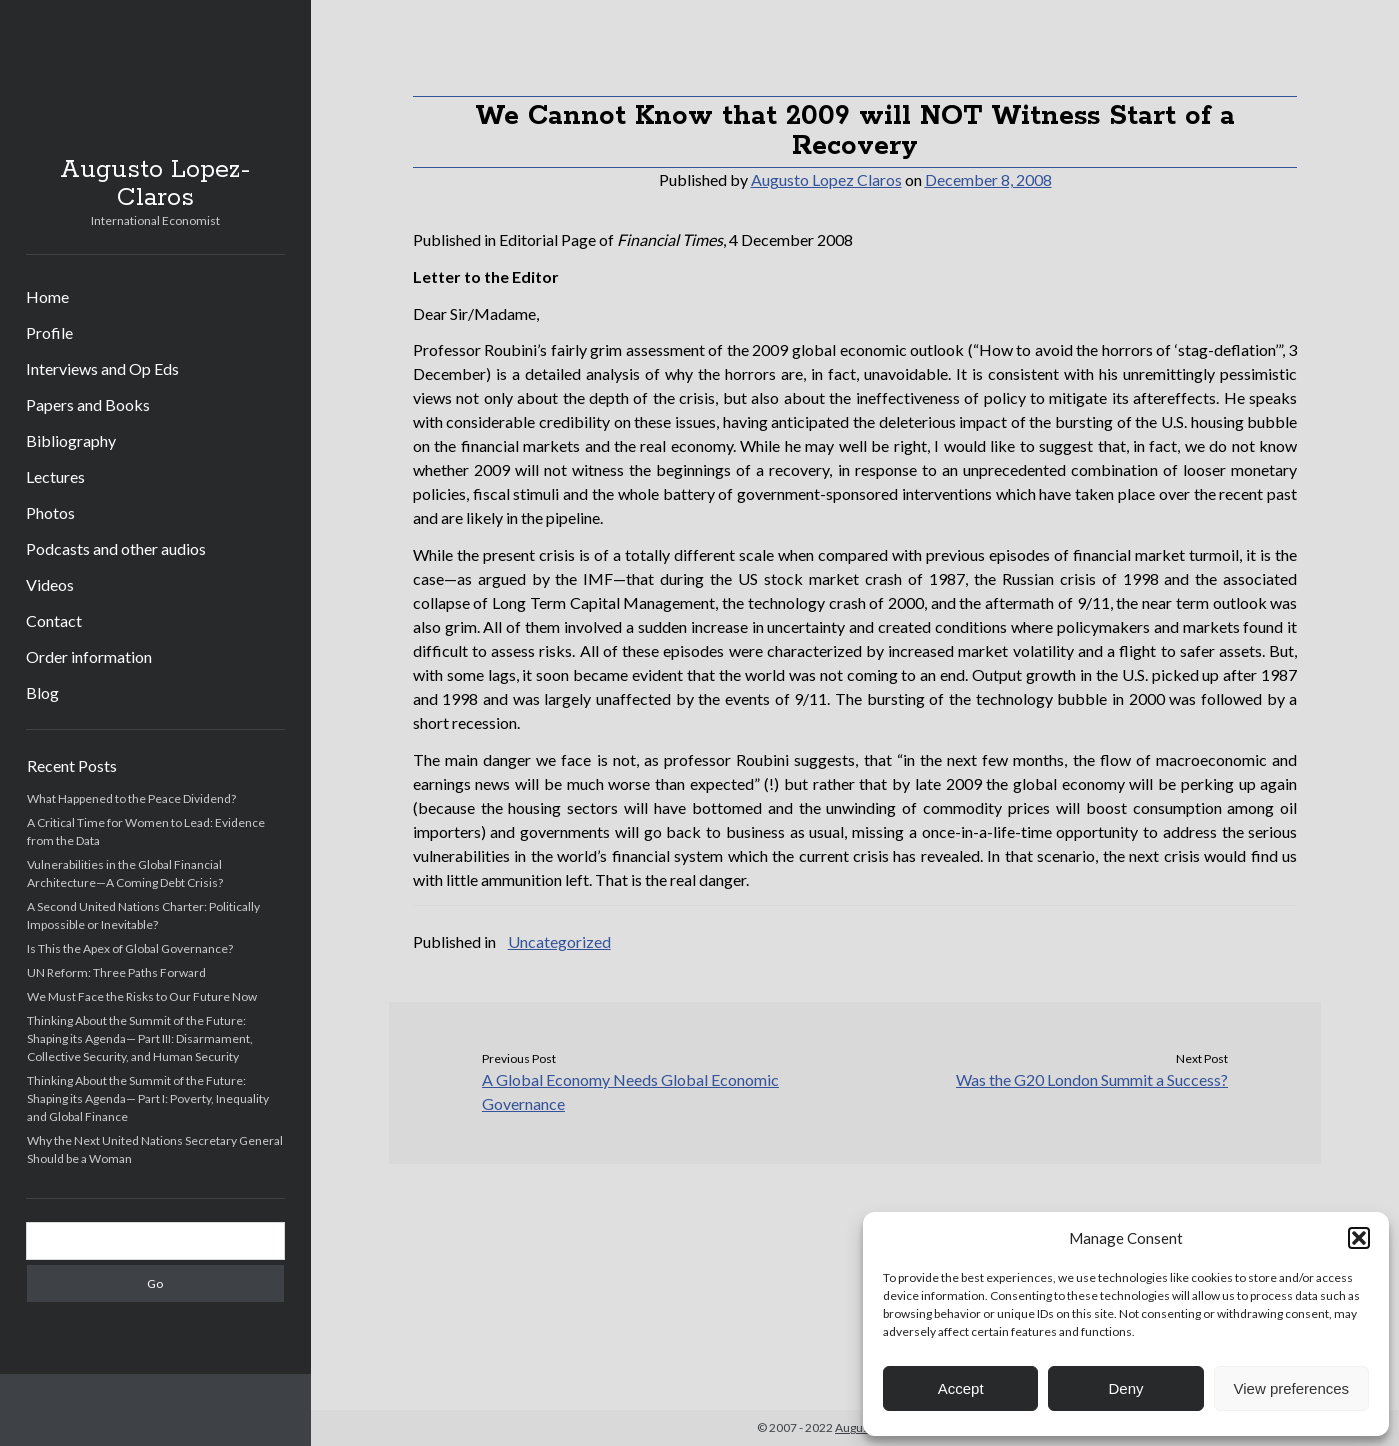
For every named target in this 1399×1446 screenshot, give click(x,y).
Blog (42, 692)
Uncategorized (559, 941)
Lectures (55, 476)
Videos (50, 584)
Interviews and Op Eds (102, 368)
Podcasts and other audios (116, 548)
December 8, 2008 (988, 179)
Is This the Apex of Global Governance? (130, 948)
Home (47, 296)
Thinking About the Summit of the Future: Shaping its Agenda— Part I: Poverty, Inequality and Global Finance (148, 1098)
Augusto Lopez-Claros (155, 184)
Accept (961, 1388)
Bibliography (71, 440)
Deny (1125, 1388)
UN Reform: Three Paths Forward (116, 972)
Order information (89, 656)
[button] (1359, 1238)
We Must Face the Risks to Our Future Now (142, 996)
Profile (49, 332)
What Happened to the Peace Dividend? (131, 798)
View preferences (1292, 1388)
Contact (54, 620)
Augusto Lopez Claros (826, 179)
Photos (50, 512)
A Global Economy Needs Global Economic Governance (630, 1091)
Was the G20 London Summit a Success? (1092, 1079)
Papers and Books (88, 404)
